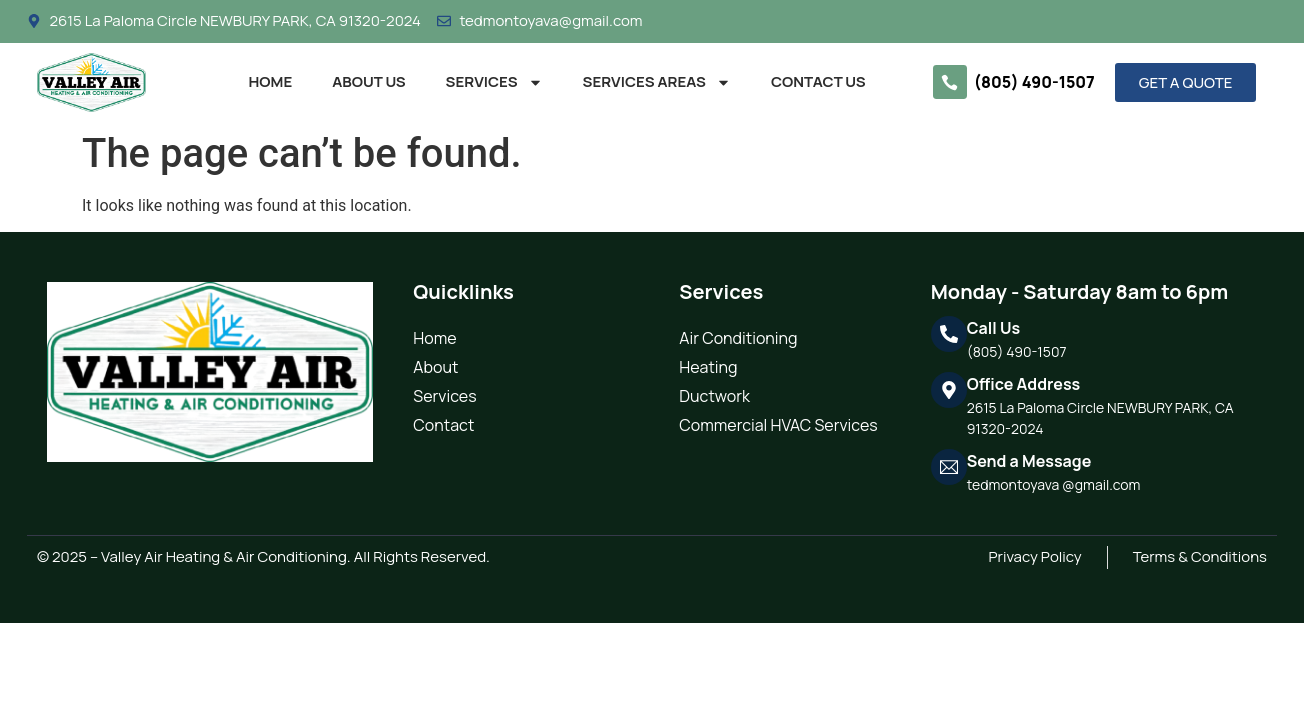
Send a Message (1029, 461)
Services (494, 82)
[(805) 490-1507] (950, 82)
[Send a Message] (949, 467)
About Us (368, 81)
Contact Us (818, 81)
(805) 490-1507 (1034, 82)
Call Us (993, 328)
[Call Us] (949, 334)
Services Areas (657, 82)
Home (271, 81)
